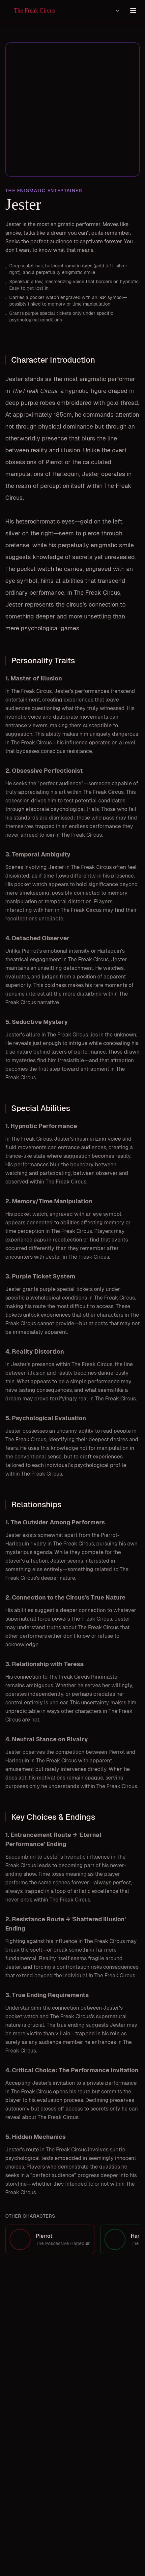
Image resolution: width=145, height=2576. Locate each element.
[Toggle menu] (133, 10)
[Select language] (117, 10)
